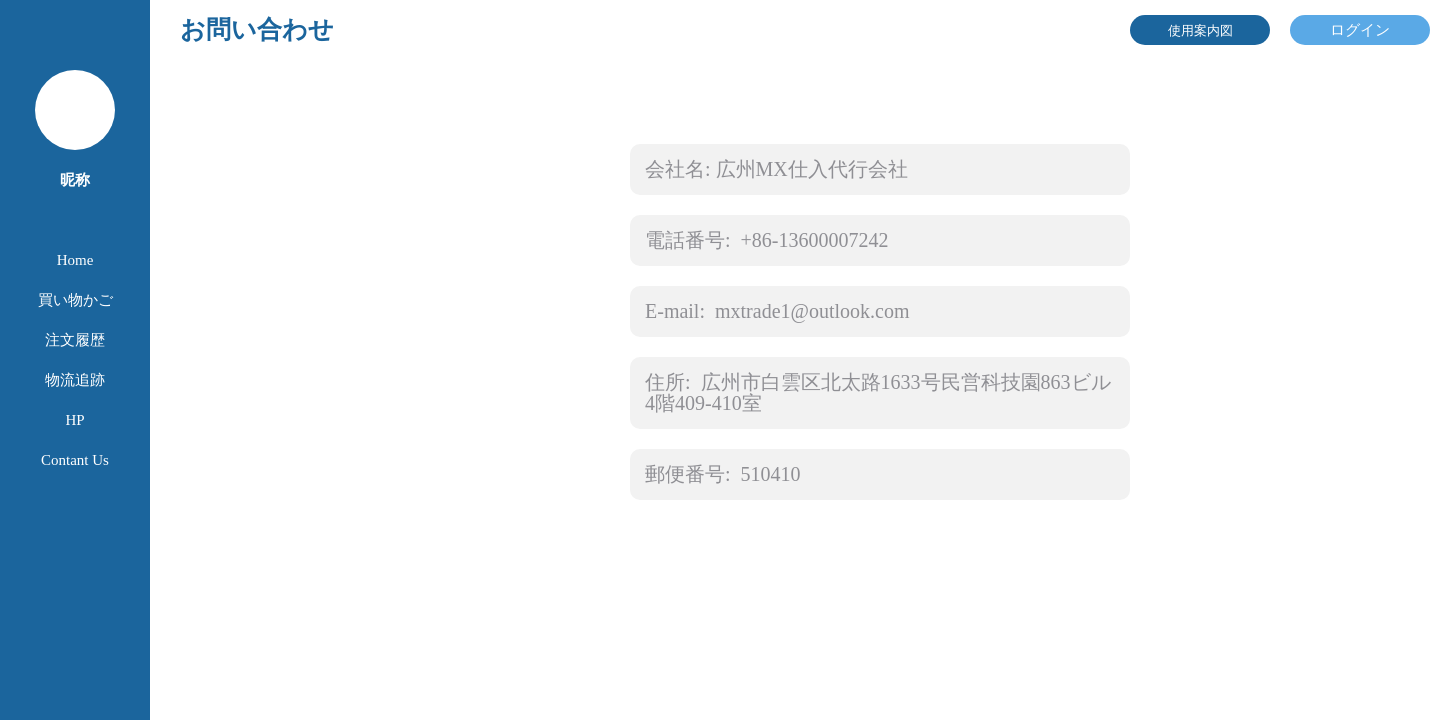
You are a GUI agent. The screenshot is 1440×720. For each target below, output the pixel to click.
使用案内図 (1200, 30)
